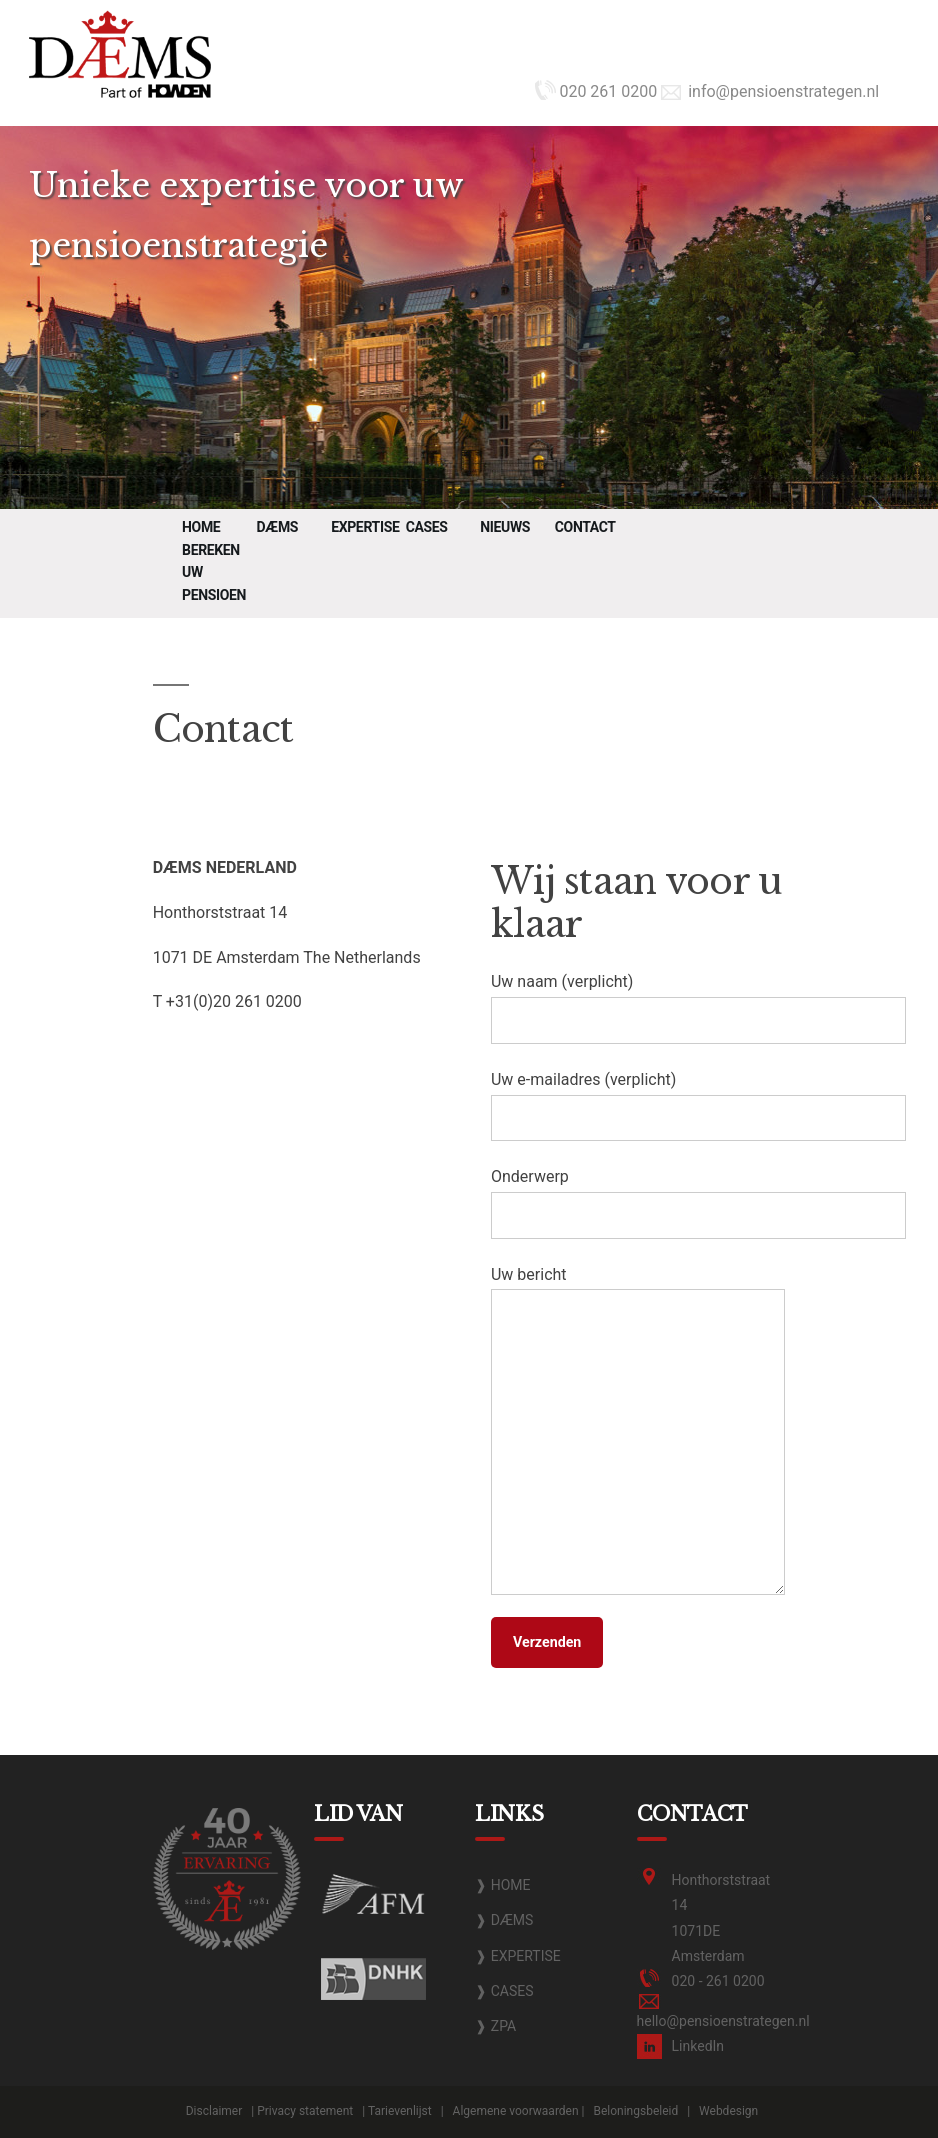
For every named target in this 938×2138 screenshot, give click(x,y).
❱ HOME (502, 1885)
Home (201, 527)
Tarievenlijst (400, 2111)
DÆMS (277, 527)
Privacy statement (305, 2111)
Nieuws (505, 527)
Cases (427, 527)
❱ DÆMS (504, 1920)
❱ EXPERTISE (518, 1956)
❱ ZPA (495, 2026)
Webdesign (728, 2111)
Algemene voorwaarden (516, 2111)
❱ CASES (504, 1991)
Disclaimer (214, 2111)
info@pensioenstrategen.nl (770, 91)
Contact (585, 527)
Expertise (365, 527)
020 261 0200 (596, 91)
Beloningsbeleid (635, 2111)
